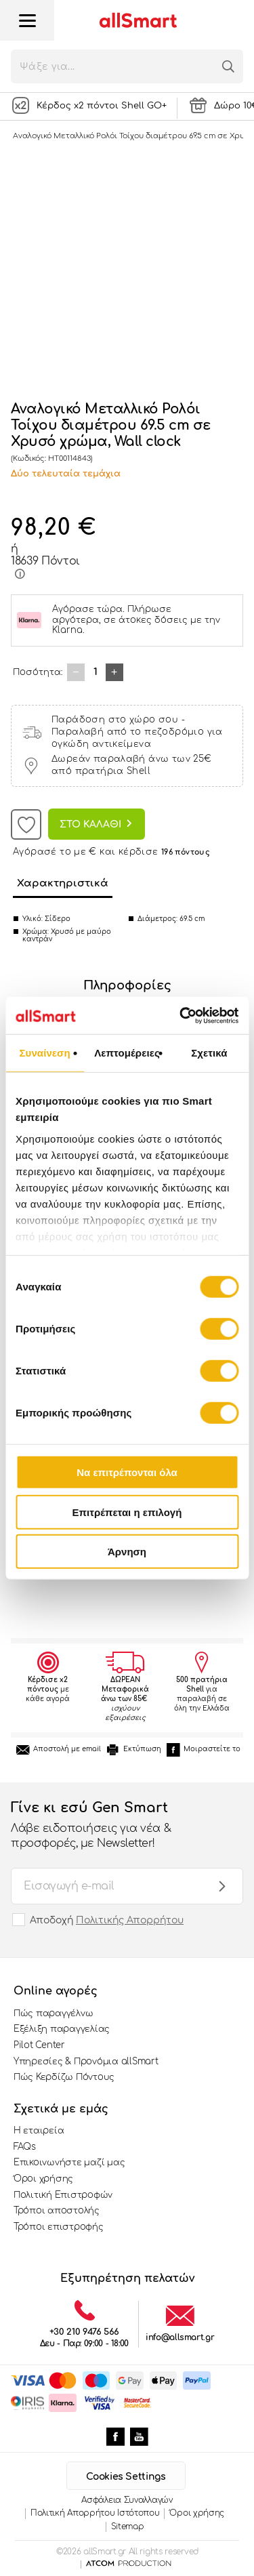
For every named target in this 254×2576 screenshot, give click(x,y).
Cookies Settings (125, 2477)
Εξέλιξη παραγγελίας (62, 2029)
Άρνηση (127, 1551)
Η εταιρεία (39, 2130)
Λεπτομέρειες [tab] (127, 1053)
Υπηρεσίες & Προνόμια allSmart (86, 2061)
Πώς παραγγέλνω (53, 2013)
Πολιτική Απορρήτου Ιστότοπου (95, 2513)
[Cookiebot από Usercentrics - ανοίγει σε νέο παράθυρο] (180, 1015)
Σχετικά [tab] (209, 1053)
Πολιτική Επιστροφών (63, 2195)
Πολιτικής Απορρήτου (130, 1920)
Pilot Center (39, 2045)
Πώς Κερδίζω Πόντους (64, 2077)
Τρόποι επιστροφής (59, 2227)
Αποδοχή (107, 1920)
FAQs (25, 2147)
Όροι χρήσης (43, 2179)
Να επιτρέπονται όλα (127, 1472)
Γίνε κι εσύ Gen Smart (113, 1826)
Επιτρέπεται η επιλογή (127, 1511)
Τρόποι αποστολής (57, 2210)
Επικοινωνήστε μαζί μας (69, 2162)
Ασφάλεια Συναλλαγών (126, 2500)
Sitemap (127, 2526)
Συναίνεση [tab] (44, 1053)
